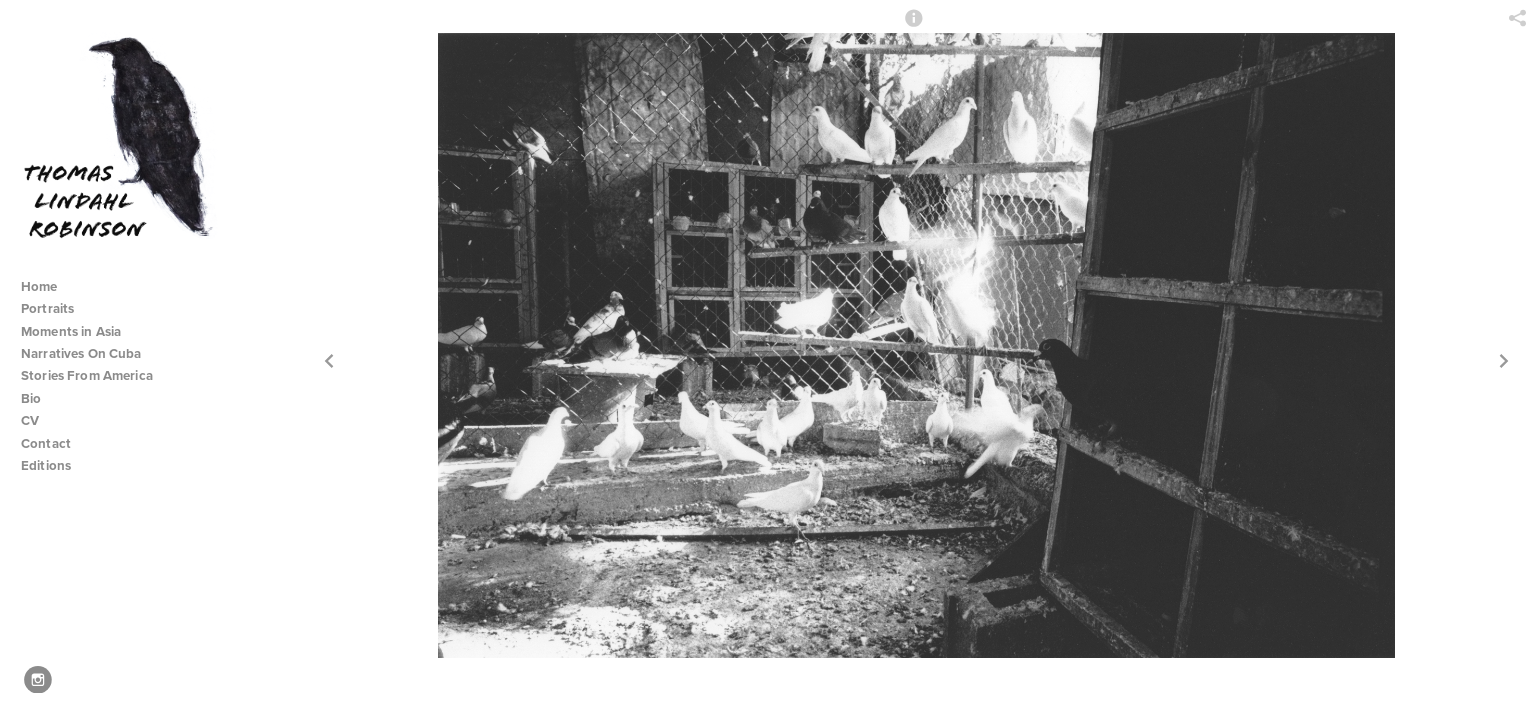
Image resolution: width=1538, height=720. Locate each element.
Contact (46, 443)
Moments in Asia (79, 331)
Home (39, 286)
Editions (46, 465)
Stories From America (95, 375)
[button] (914, 27)
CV (30, 420)
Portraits (47, 308)
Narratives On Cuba (89, 353)
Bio (31, 398)
